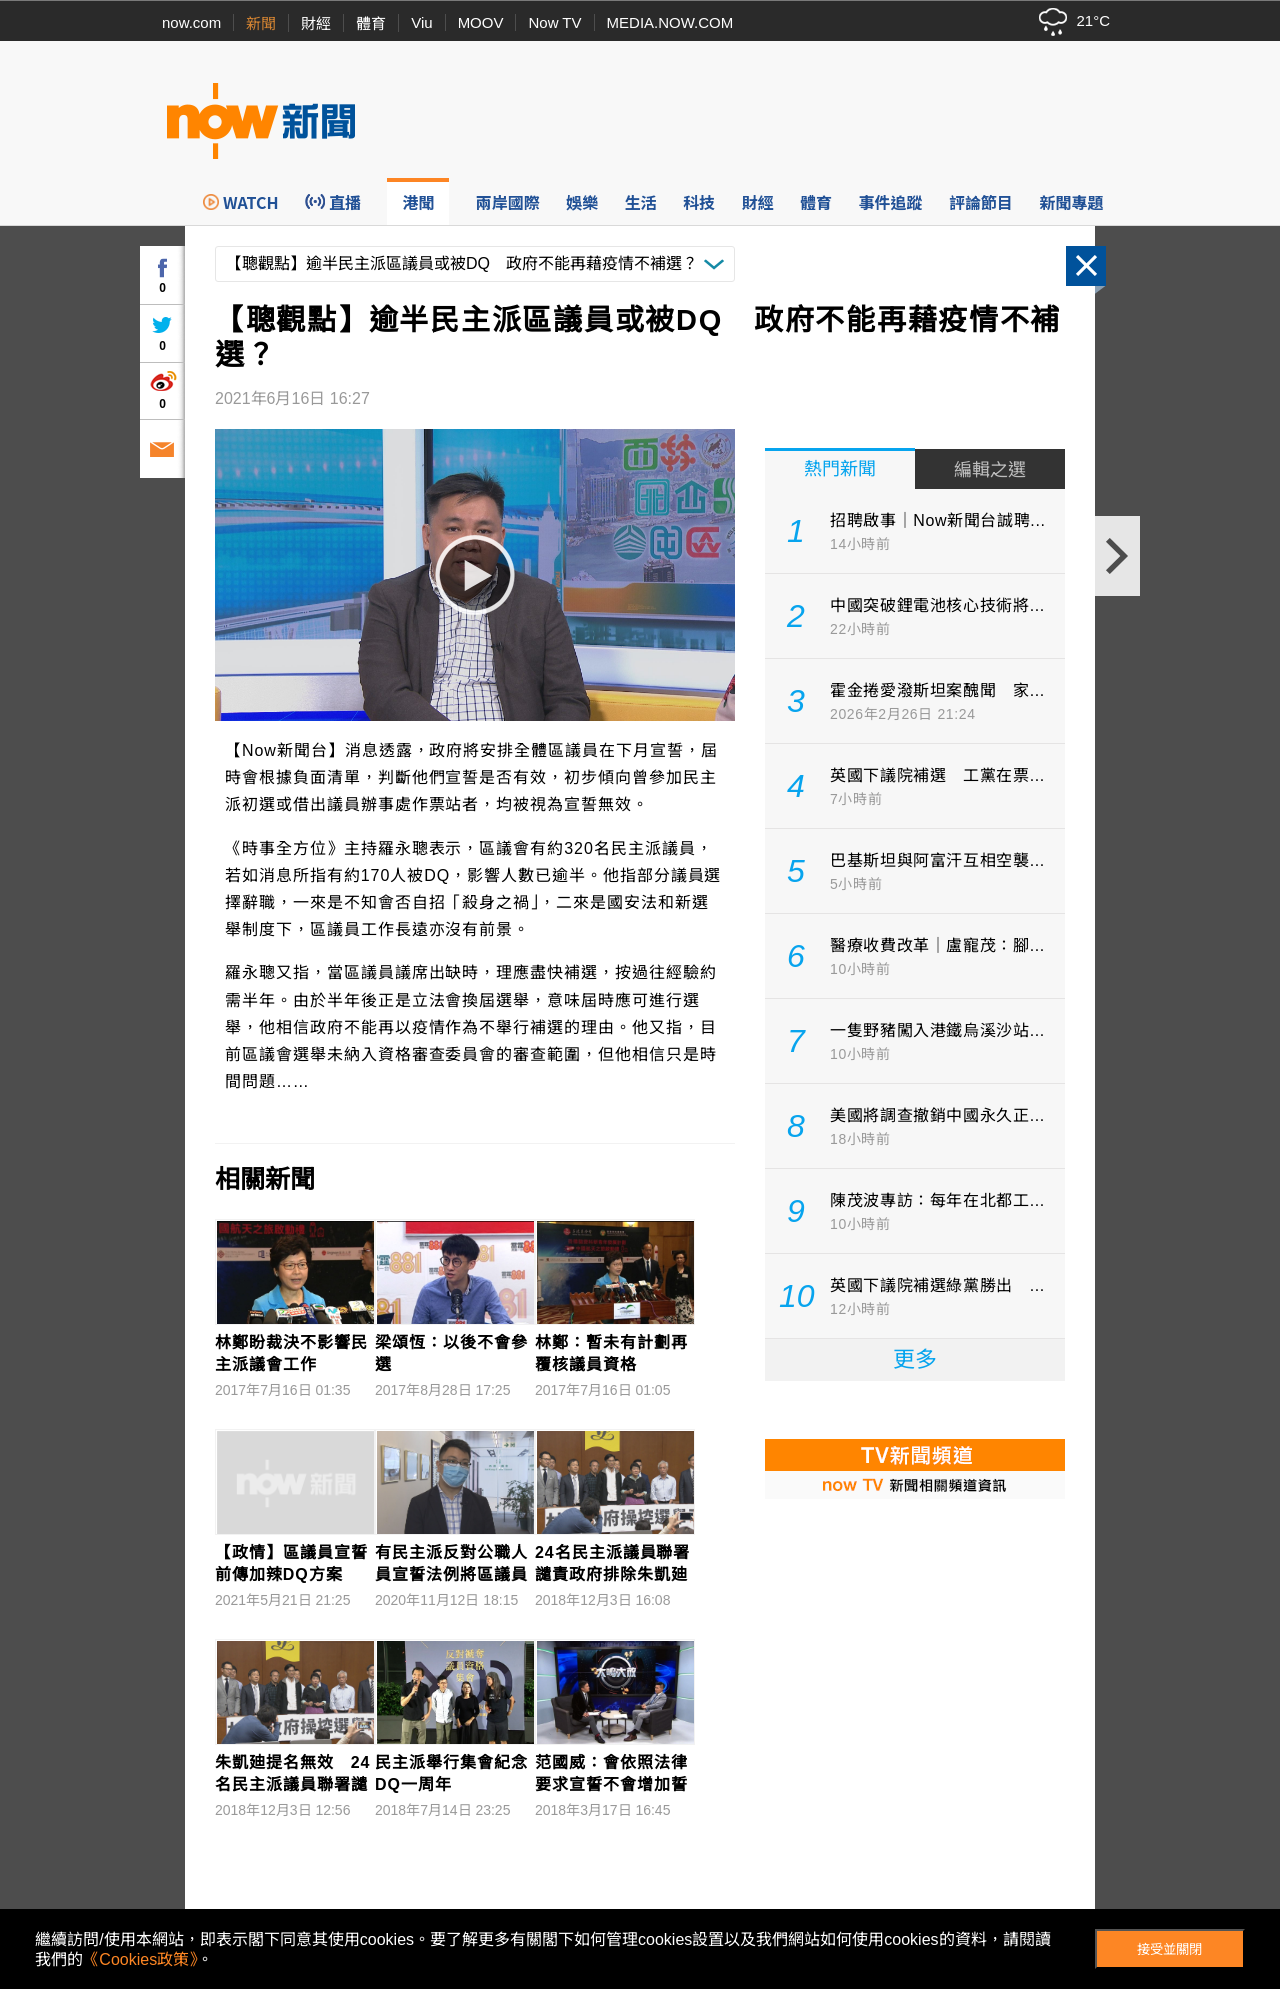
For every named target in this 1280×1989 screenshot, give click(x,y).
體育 (371, 23)
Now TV (554, 22)
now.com (191, 22)
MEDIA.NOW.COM (670, 22)
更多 (915, 1359)
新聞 (261, 23)
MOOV (481, 22)
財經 (316, 23)
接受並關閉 (1169, 1949)
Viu (421, 22)
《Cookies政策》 (140, 1959)
